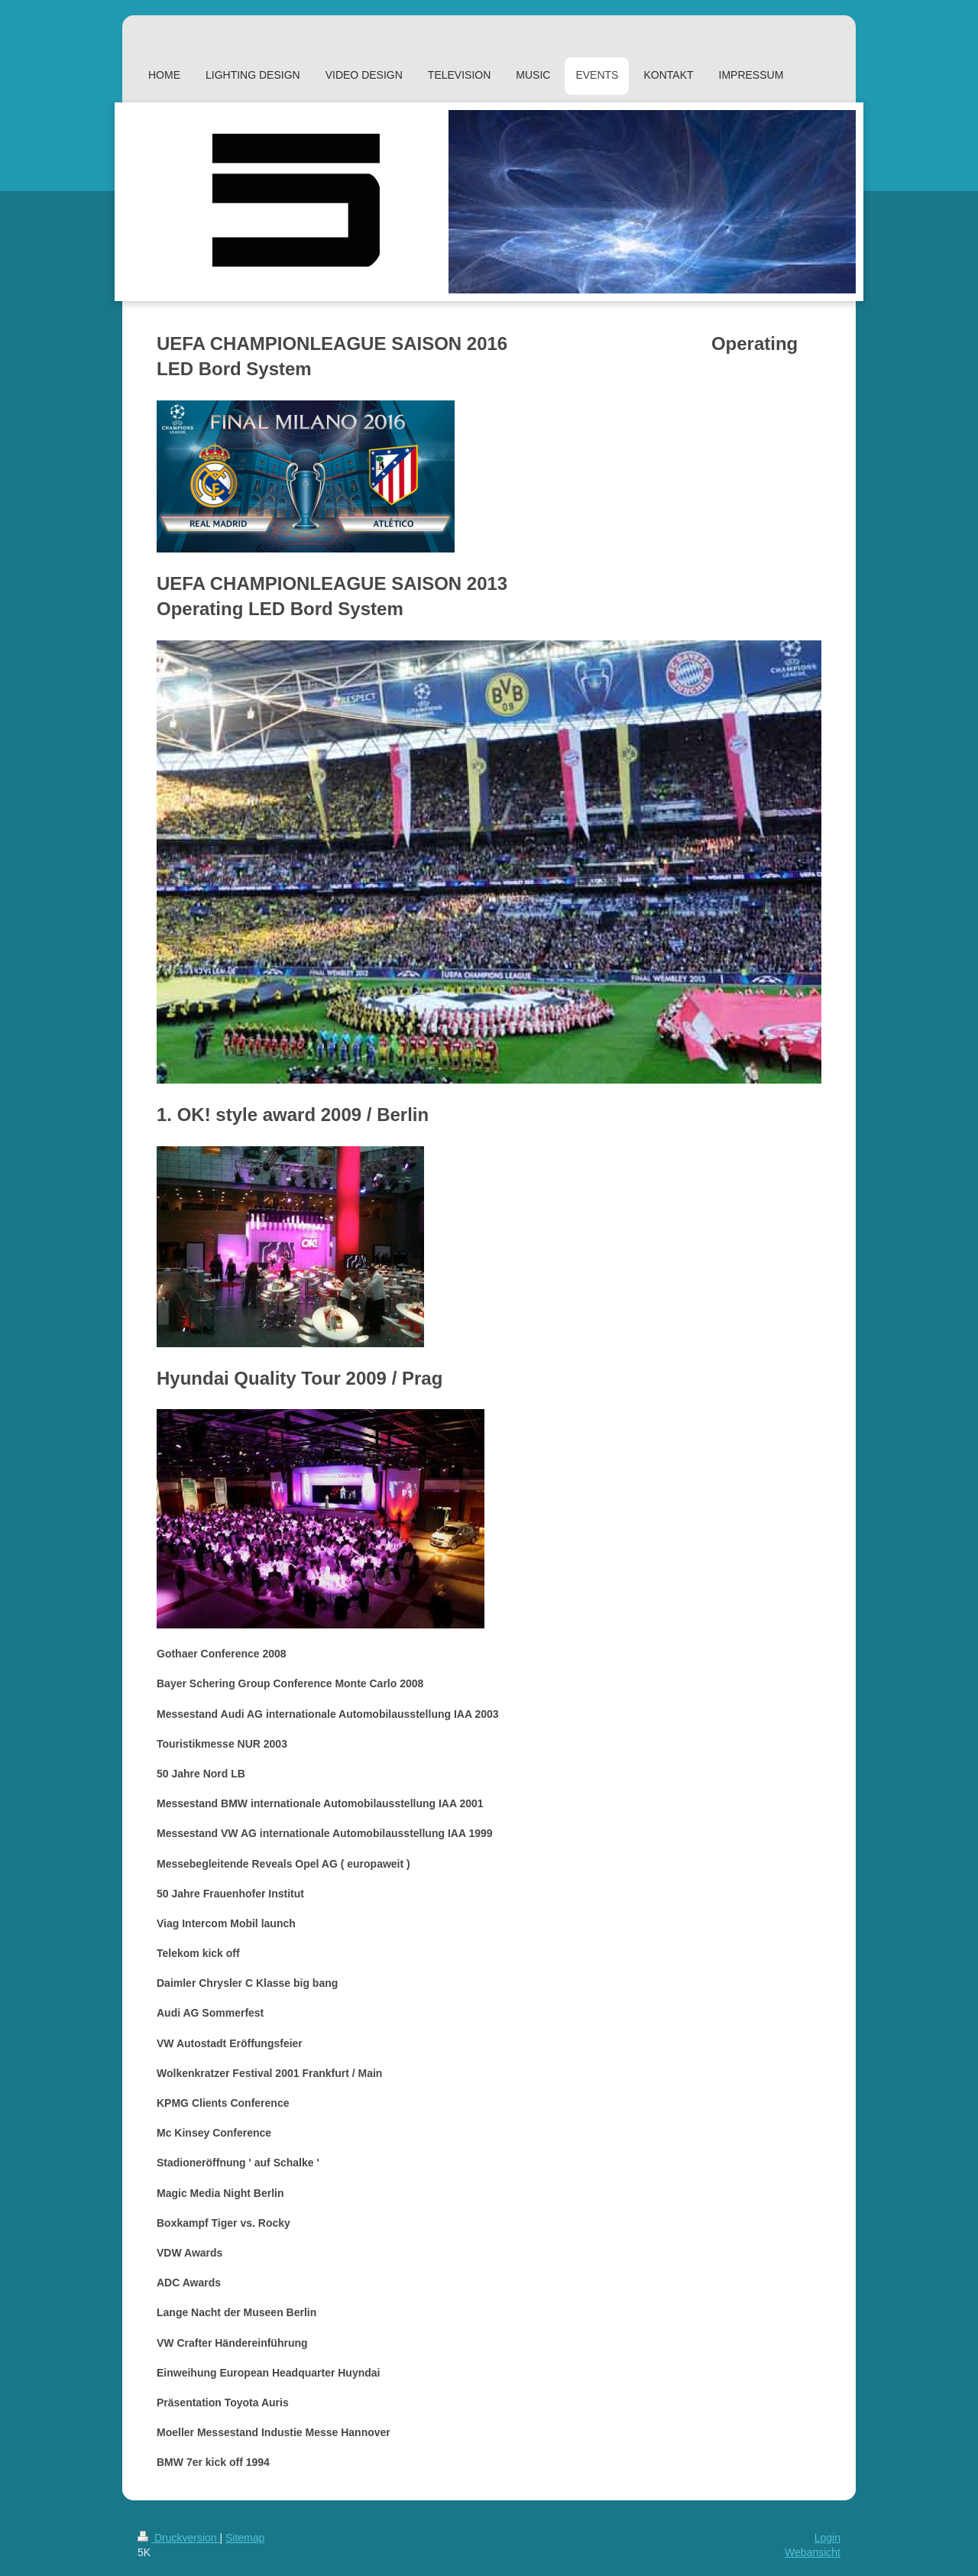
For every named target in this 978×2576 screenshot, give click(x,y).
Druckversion (178, 2538)
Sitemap (244, 2538)
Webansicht (812, 2552)
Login (827, 2538)
